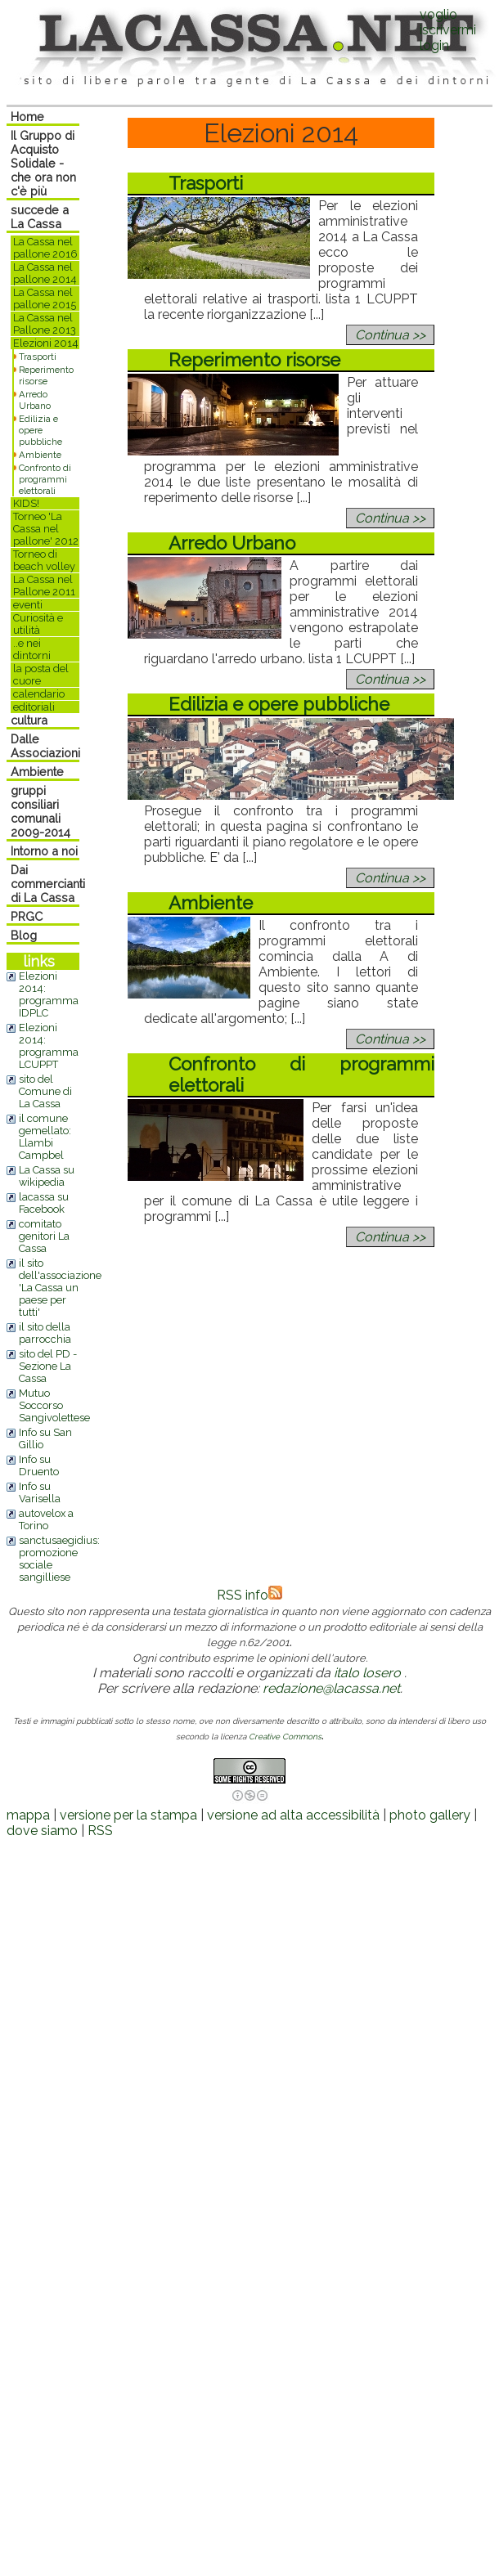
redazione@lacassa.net (331, 1688)
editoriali (34, 707)
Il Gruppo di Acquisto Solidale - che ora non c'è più (43, 163)
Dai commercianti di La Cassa (48, 883)
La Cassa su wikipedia (46, 1176)
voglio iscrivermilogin (448, 30)
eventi (28, 605)
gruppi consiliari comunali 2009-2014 (40, 811)
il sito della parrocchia (45, 1333)
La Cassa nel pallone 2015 (44, 298)
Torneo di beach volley (44, 560)
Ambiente (40, 454)
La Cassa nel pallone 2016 (45, 248)
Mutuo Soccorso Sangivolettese (54, 1405)
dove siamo (42, 1830)
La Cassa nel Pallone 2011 (44, 585)
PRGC (27, 916)
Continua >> (390, 335)
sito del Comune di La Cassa (45, 1091)
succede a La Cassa (40, 217)
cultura (29, 720)
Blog (24, 935)
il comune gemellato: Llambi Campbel (45, 1136)
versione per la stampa (128, 1815)
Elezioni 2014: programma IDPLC (49, 994)
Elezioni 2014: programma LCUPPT (49, 1045)
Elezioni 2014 (46, 343)
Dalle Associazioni (45, 746)
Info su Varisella (40, 1492)
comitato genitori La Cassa (44, 1236)
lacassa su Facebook (44, 1203)
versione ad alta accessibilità (293, 1815)
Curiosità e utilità (38, 624)
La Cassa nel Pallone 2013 (44, 324)
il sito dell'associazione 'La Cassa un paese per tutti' (60, 1287)
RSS (100, 1830)
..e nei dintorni (32, 649)
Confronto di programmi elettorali (45, 479)
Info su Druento (39, 1465)
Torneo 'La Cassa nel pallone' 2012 (46, 528)
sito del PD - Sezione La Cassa (48, 1366)
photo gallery (429, 1815)
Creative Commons (285, 1736)
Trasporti (37, 356)
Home (27, 116)
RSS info (249, 1595)
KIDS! (26, 503)
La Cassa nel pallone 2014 (45, 273)
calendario (39, 694)
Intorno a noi (44, 851)
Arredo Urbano (35, 399)
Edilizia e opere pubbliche (40, 430)
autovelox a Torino (46, 1519)
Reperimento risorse (46, 375)
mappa (28, 1815)
